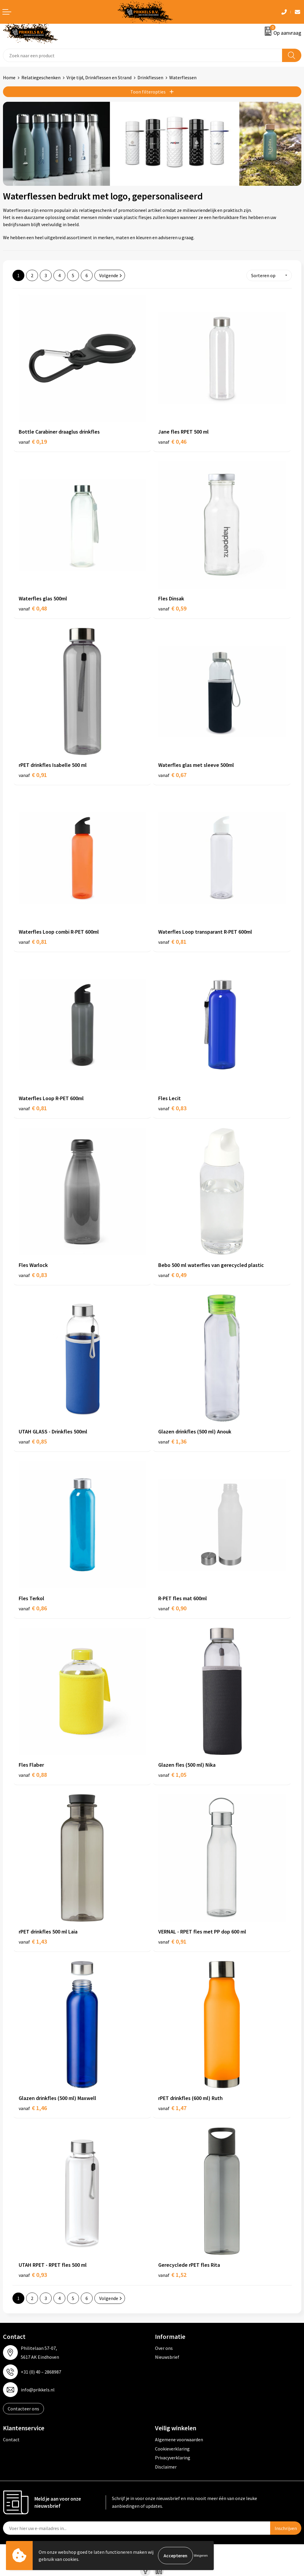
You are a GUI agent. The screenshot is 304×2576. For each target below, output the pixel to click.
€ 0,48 (33, 608)
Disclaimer (166, 2467)
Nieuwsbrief (167, 2357)
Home (9, 77)
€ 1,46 (33, 2108)
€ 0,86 (33, 1608)
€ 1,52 (172, 2274)
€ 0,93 (33, 2274)
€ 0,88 (33, 1774)
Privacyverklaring (172, 2458)
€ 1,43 (33, 1941)
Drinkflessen (150, 77)
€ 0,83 (172, 1108)
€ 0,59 (172, 608)
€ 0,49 (172, 1275)
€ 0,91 (33, 774)
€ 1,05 (172, 1774)
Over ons (164, 2348)
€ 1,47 (172, 2108)
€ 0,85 (33, 1441)
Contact (11, 2439)
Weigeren (201, 2555)
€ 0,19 (33, 441)
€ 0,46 (172, 441)
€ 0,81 (33, 941)
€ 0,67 (172, 774)
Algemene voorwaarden (179, 2439)
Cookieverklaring (172, 2449)
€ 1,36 (172, 1441)
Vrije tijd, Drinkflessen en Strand (99, 77)
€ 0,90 (172, 1608)
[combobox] (142, 55)
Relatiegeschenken (41, 77)
